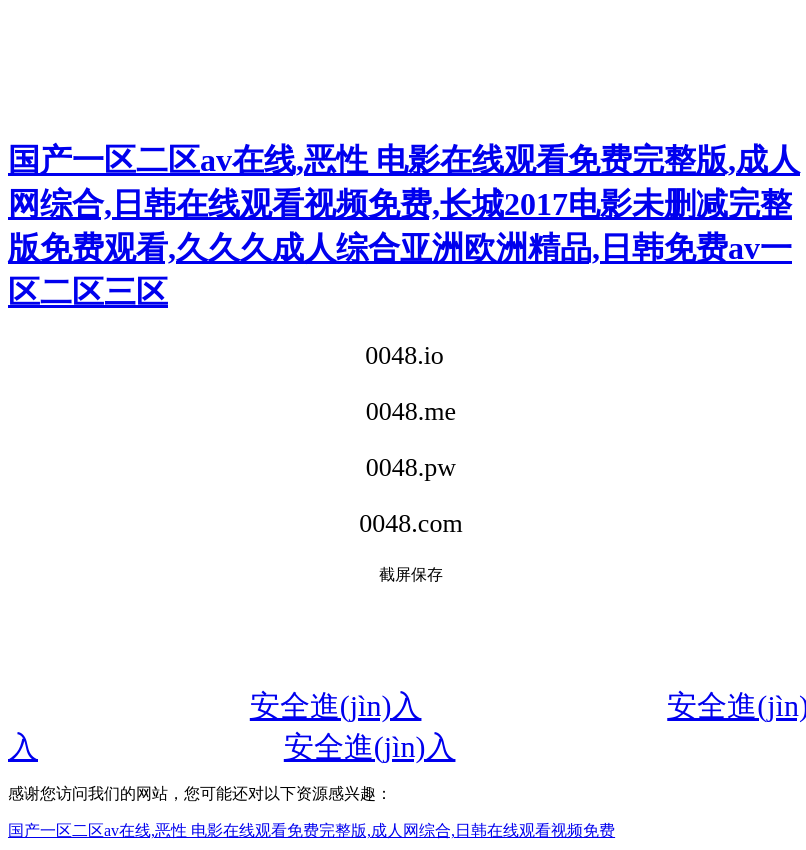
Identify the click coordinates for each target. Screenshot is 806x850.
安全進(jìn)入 (336, 705)
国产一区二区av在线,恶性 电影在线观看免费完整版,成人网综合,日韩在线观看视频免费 (311, 830)
